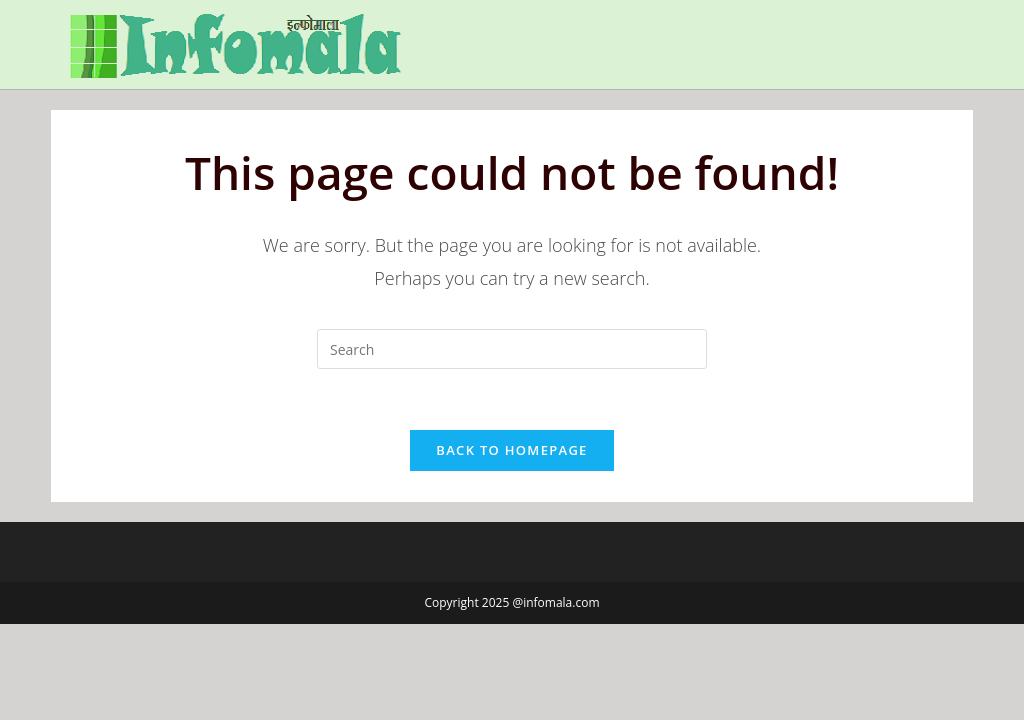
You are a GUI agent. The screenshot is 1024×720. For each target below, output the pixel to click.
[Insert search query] (512, 349)
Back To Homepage (511, 450)
